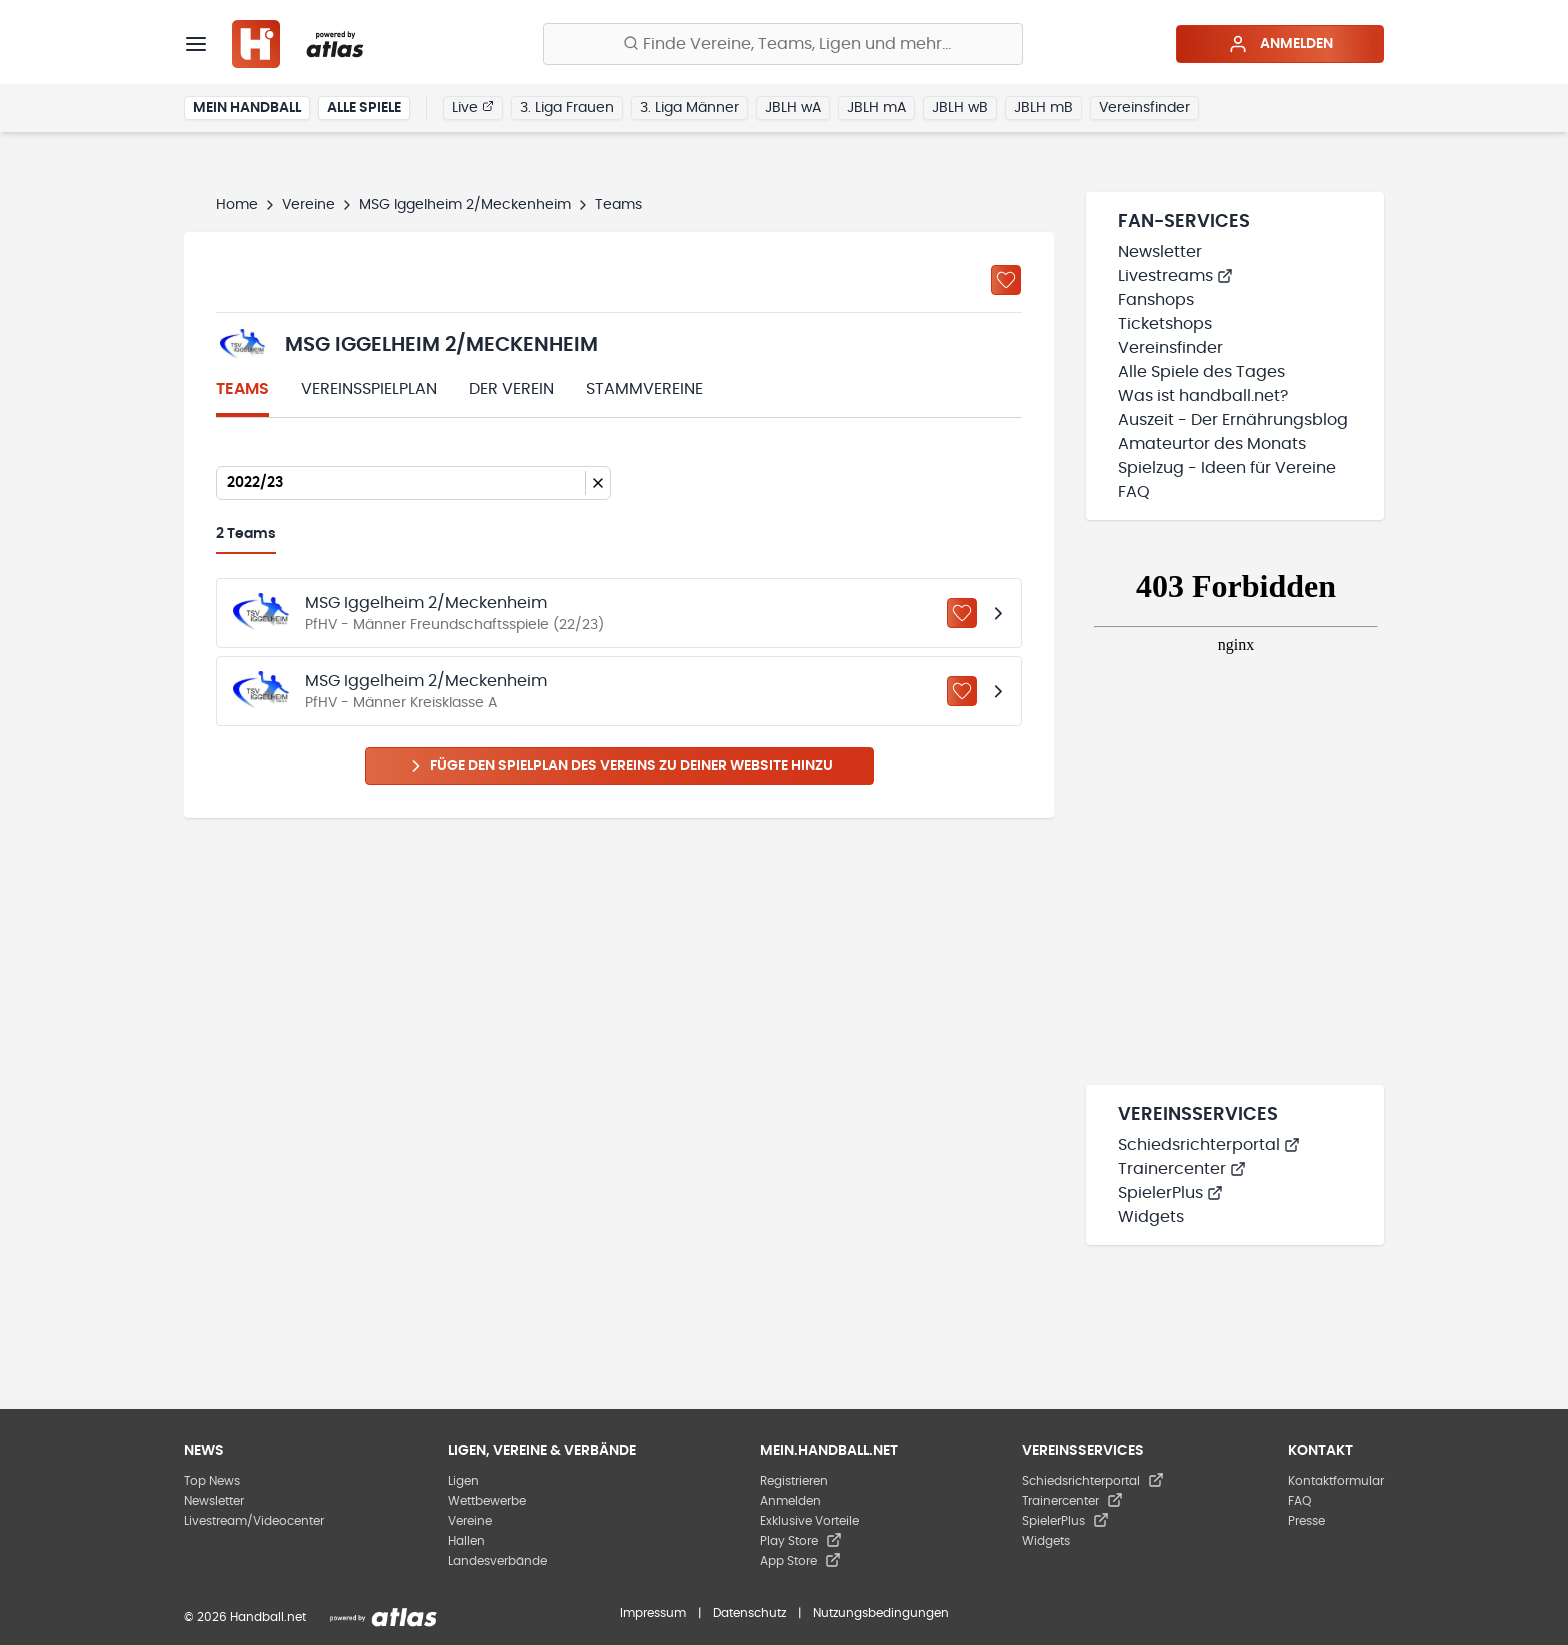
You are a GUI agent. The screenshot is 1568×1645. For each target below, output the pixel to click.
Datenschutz (749, 1613)
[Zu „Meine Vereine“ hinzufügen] (1006, 280)
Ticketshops (1165, 324)
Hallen (466, 1541)
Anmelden (1280, 44)
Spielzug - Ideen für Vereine (1227, 468)
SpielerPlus (1170, 1193)
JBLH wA (793, 108)
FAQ (1134, 492)
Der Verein (511, 389)
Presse (1306, 1521)
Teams (242, 389)
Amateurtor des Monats (1212, 444)
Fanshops (1156, 300)
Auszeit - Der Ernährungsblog (1233, 420)
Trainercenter (1182, 1169)
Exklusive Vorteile (809, 1521)
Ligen (463, 1481)
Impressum (653, 1613)
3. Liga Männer (689, 108)
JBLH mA (876, 108)
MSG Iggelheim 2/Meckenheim (465, 205)
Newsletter (1160, 252)
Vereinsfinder (1144, 108)
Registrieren (794, 1481)
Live (473, 107)
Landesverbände (497, 1561)
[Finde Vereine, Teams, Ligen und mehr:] (783, 44)
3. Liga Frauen (567, 108)
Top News (212, 1481)
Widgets (1151, 1217)
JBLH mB (1043, 108)
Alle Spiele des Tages (1201, 372)
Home (237, 205)
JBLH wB (960, 108)
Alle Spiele (364, 108)
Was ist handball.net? (1203, 396)
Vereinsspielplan (369, 389)
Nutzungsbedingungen (881, 1613)
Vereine (308, 205)
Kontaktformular (1336, 1481)
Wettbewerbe (487, 1501)
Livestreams (1175, 276)
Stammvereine (644, 389)
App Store (800, 1561)
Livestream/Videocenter (254, 1521)
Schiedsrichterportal (1209, 1145)
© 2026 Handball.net (245, 1617)
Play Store (801, 1541)
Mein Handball (247, 108)
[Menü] (196, 44)
